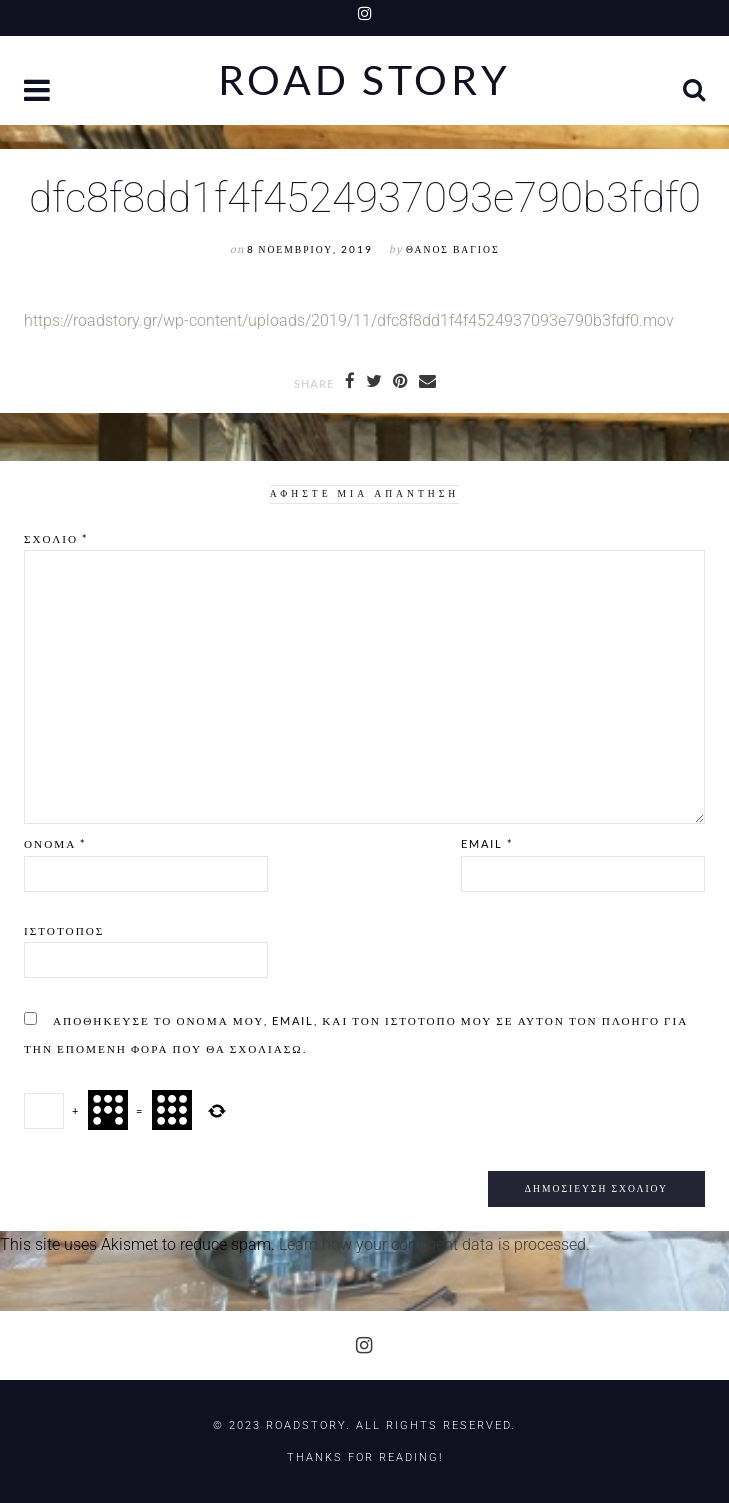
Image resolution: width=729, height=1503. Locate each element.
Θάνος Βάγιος (452, 249)
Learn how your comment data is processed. (434, 1244)
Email (487, 843)
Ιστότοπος (64, 930)
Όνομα (55, 843)
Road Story (364, 80)
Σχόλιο (56, 538)
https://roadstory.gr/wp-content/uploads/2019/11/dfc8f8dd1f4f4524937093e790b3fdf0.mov (349, 320)
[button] (39, 92)
